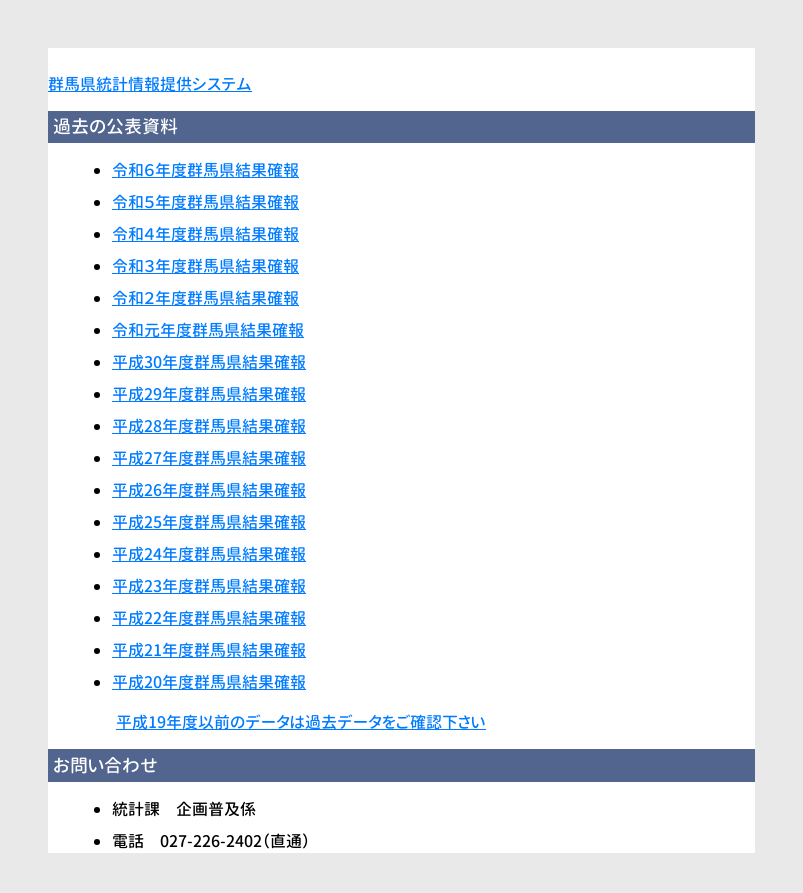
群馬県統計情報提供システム (150, 84)
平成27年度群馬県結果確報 (209, 458)
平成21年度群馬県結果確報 (209, 650)
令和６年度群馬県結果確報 (205, 170)
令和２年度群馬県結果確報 (205, 298)
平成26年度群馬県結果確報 (209, 490)
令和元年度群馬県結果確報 (208, 330)
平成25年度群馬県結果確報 (209, 522)
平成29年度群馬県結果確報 (209, 394)
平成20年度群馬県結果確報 (209, 682)
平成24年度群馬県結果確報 (209, 554)
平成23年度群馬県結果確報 (209, 586)
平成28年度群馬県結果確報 (209, 426)
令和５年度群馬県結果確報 (205, 202)
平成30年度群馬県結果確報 (209, 362)
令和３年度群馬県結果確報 (205, 266)
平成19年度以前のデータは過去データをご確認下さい (301, 722)
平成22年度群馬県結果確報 (209, 618)
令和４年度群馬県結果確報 (205, 234)
